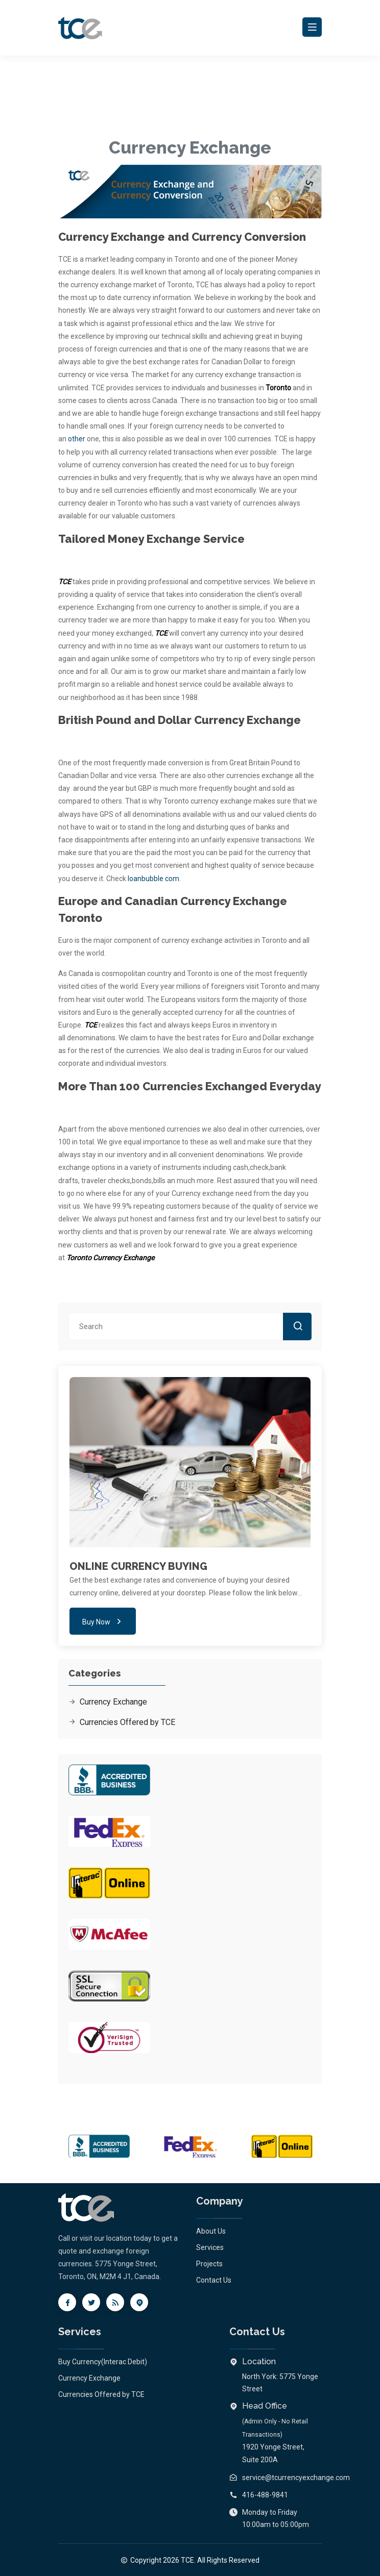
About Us (211, 2231)
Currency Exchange (107, 1702)
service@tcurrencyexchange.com (296, 2477)
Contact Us (213, 2280)
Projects (209, 2264)
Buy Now (103, 1621)
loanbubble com (153, 878)
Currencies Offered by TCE (121, 1722)
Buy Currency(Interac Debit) (102, 2362)
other (76, 439)
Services (210, 2247)
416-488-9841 (265, 2495)
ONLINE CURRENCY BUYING (138, 1566)
